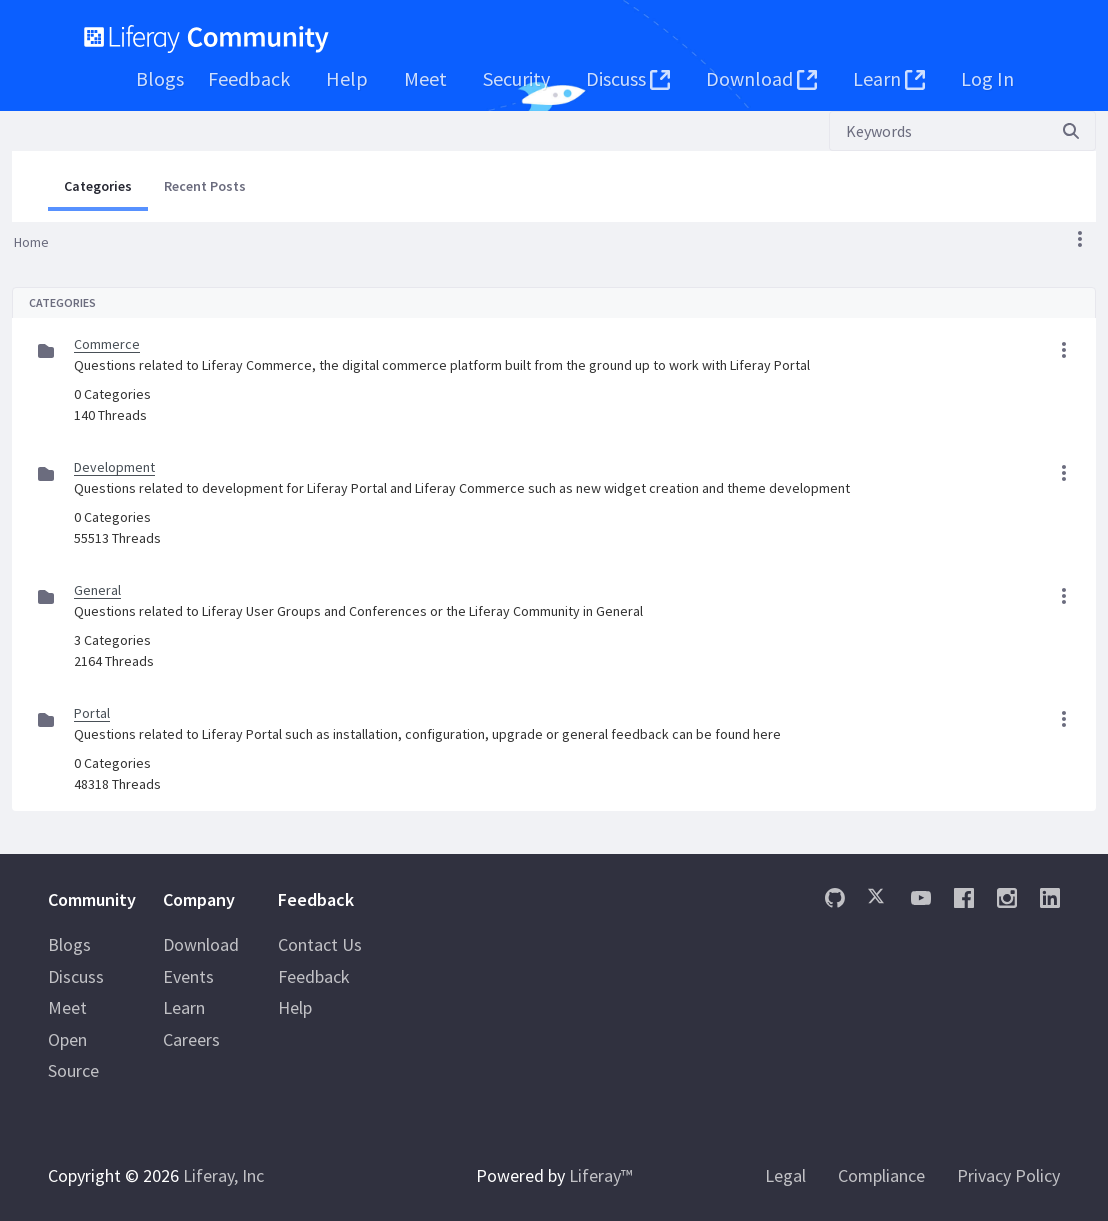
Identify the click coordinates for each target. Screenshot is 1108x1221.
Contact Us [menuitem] (320, 944)
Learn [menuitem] (184, 1007)
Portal (92, 713)
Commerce (107, 344)
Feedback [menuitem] (314, 976)
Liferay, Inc (223, 1175)
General (97, 590)
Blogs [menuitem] (69, 944)
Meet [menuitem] (67, 1007)
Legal (785, 1175)
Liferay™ (600, 1175)
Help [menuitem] (295, 1007)
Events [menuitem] (188, 976)
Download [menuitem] (201, 944)
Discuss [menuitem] (76, 976)
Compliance (881, 1175)
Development (114, 467)
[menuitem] (160, 79)
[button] (1080, 239)
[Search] (938, 131)
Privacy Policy (1008, 1175)
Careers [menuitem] (191, 1039)
